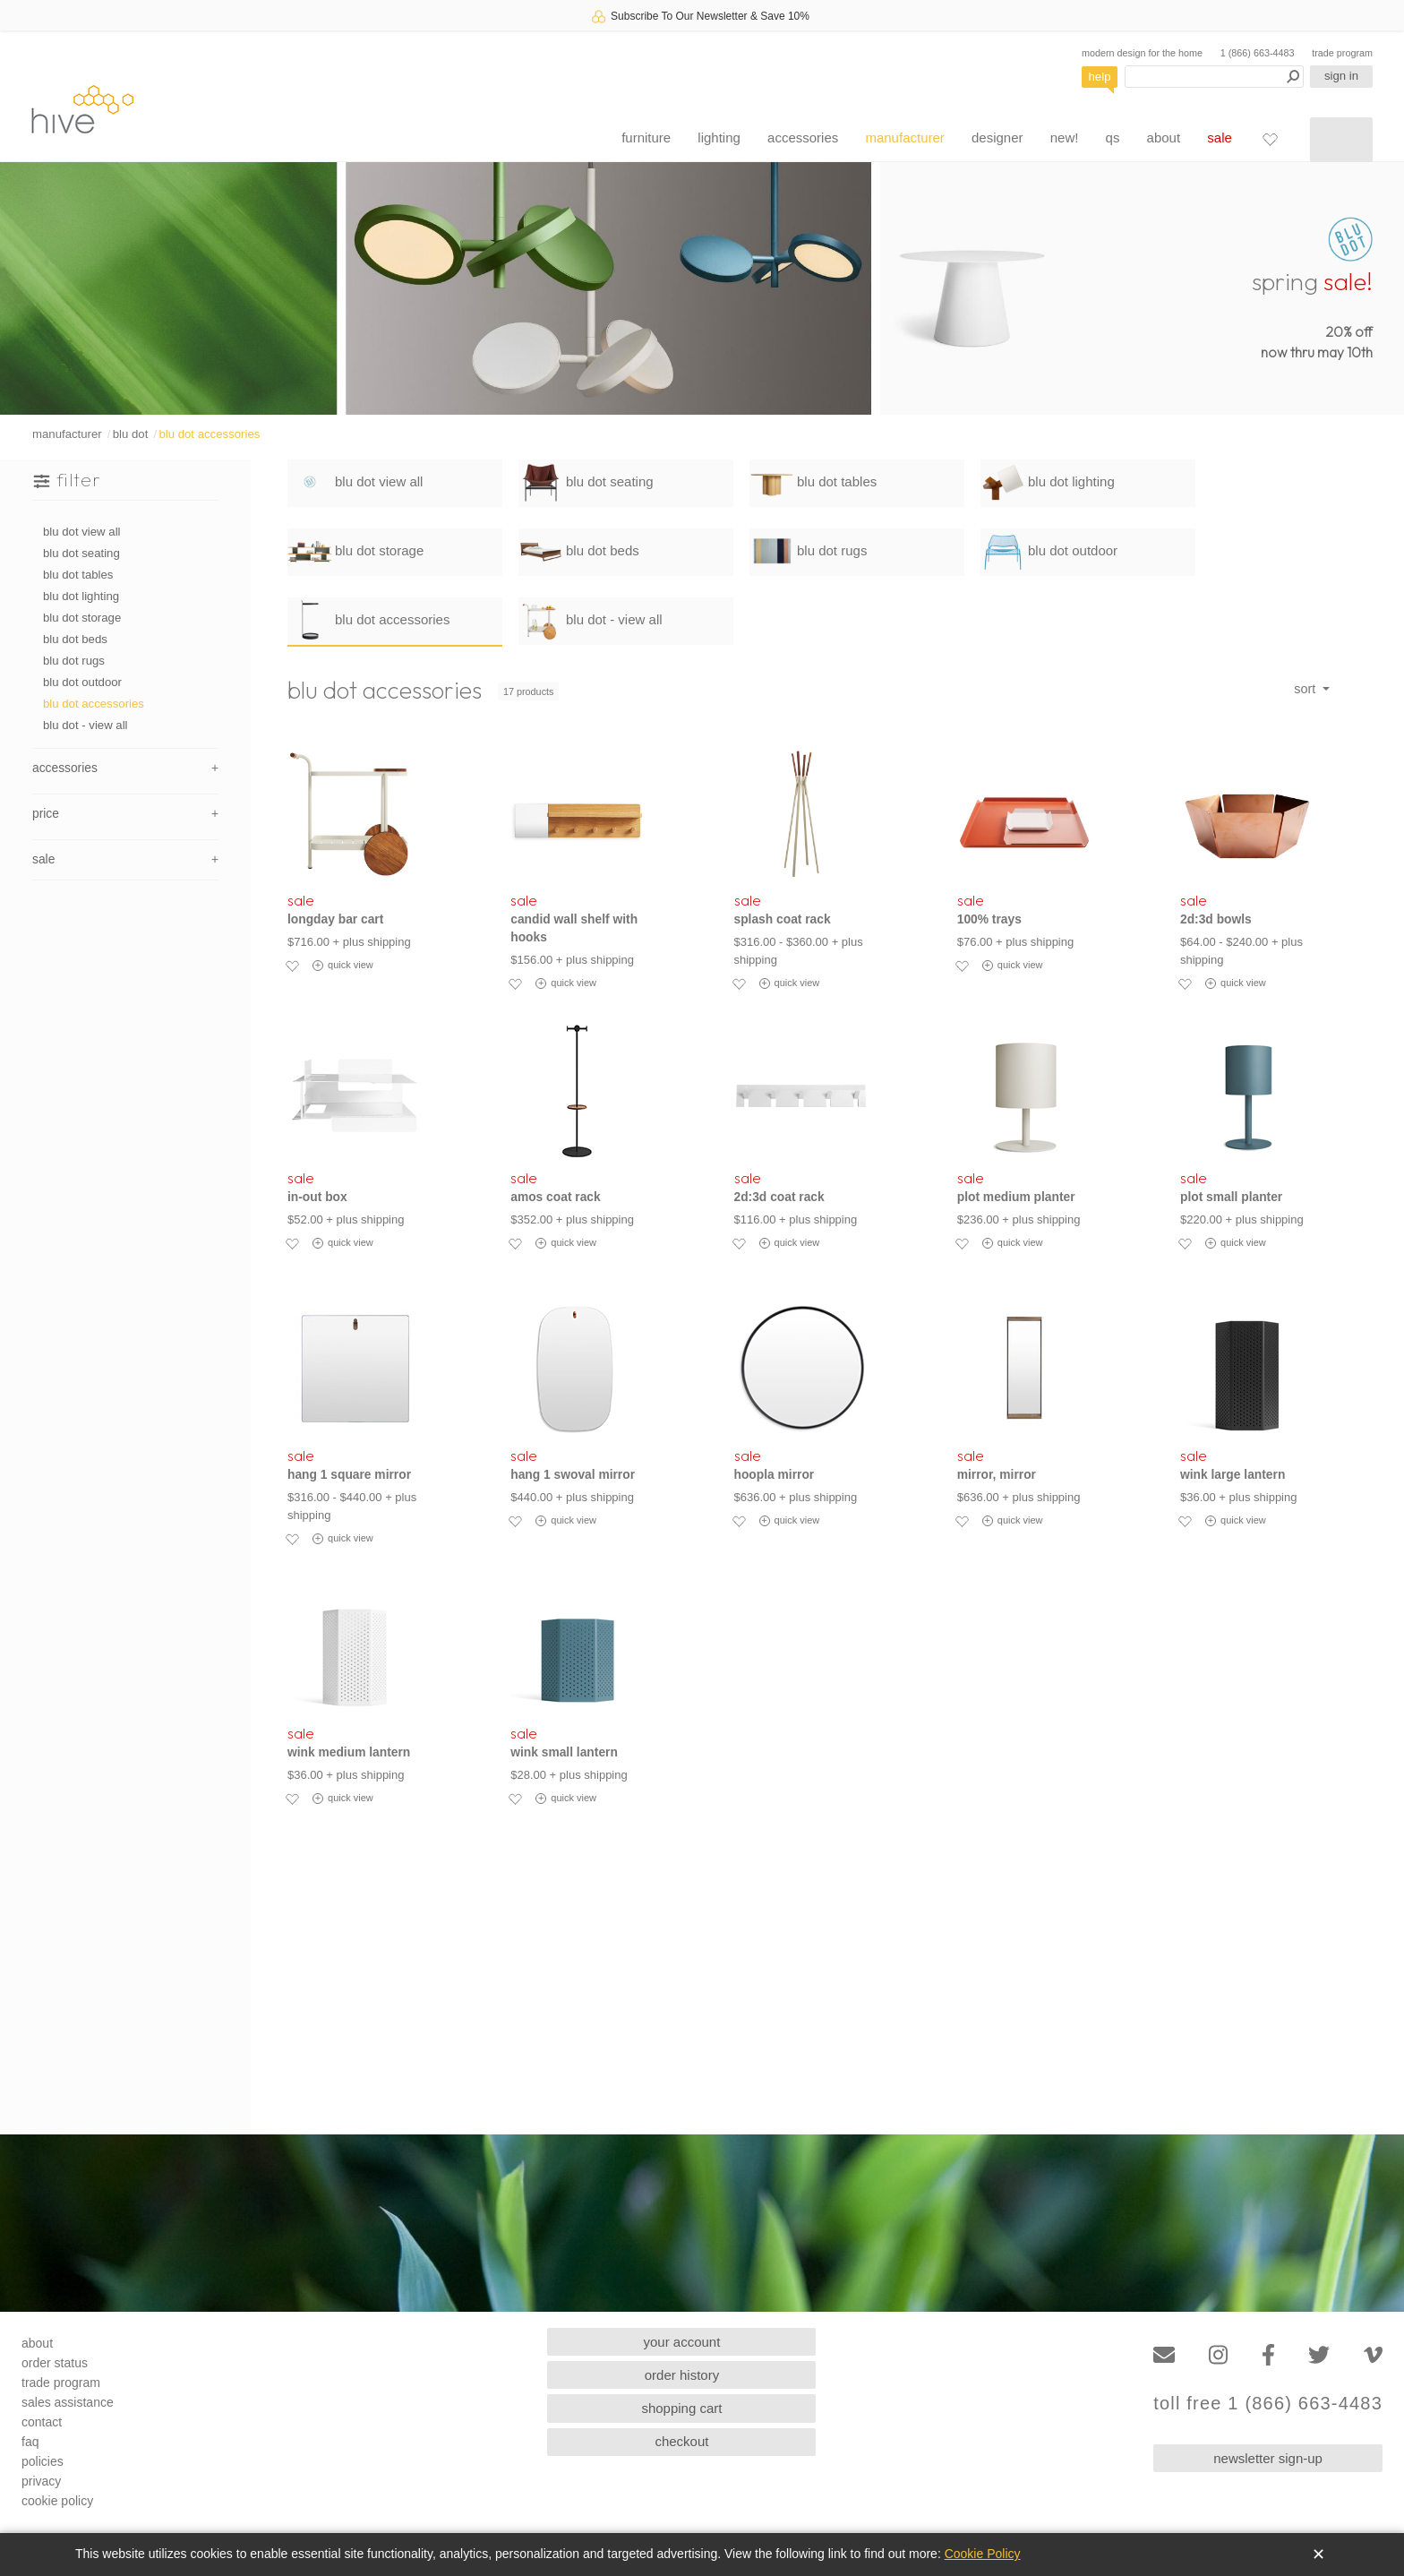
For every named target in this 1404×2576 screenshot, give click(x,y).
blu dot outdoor (82, 682)
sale (1219, 137)
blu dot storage (82, 617)
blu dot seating (81, 553)
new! (1064, 137)
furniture (646, 137)
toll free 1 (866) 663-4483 (1268, 2403)
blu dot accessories (209, 434)
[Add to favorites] (291, 965)
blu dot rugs (74, 660)
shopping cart (681, 2408)
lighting (719, 137)
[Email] (1164, 2355)
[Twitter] (1319, 2355)
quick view (342, 965)
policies (42, 2461)
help (1100, 76)
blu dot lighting (81, 596)
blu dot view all (82, 531)
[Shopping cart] (1341, 139)
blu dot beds (75, 639)
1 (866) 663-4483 (1257, 52)
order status (54, 2363)
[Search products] (1214, 76)
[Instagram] (1218, 2355)
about (1164, 137)
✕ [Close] (1318, 2554)
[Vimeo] (1373, 2355)
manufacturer (904, 137)
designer (997, 137)
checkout (681, 2441)
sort (1306, 689)
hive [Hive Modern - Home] (82, 108)
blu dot (131, 434)
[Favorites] (1269, 139)
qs (1113, 137)
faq (30, 2441)
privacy (41, 2481)
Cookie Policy (983, 2553)
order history (682, 2375)
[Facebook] (1268, 2355)
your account (682, 2341)
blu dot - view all (85, 725)
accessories (802, 137)
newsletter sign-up (1268, 2458)
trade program (1342, 52)
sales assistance (67, 2402)
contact (41, 2422)
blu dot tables (78, 574)
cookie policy (57, 2501)
